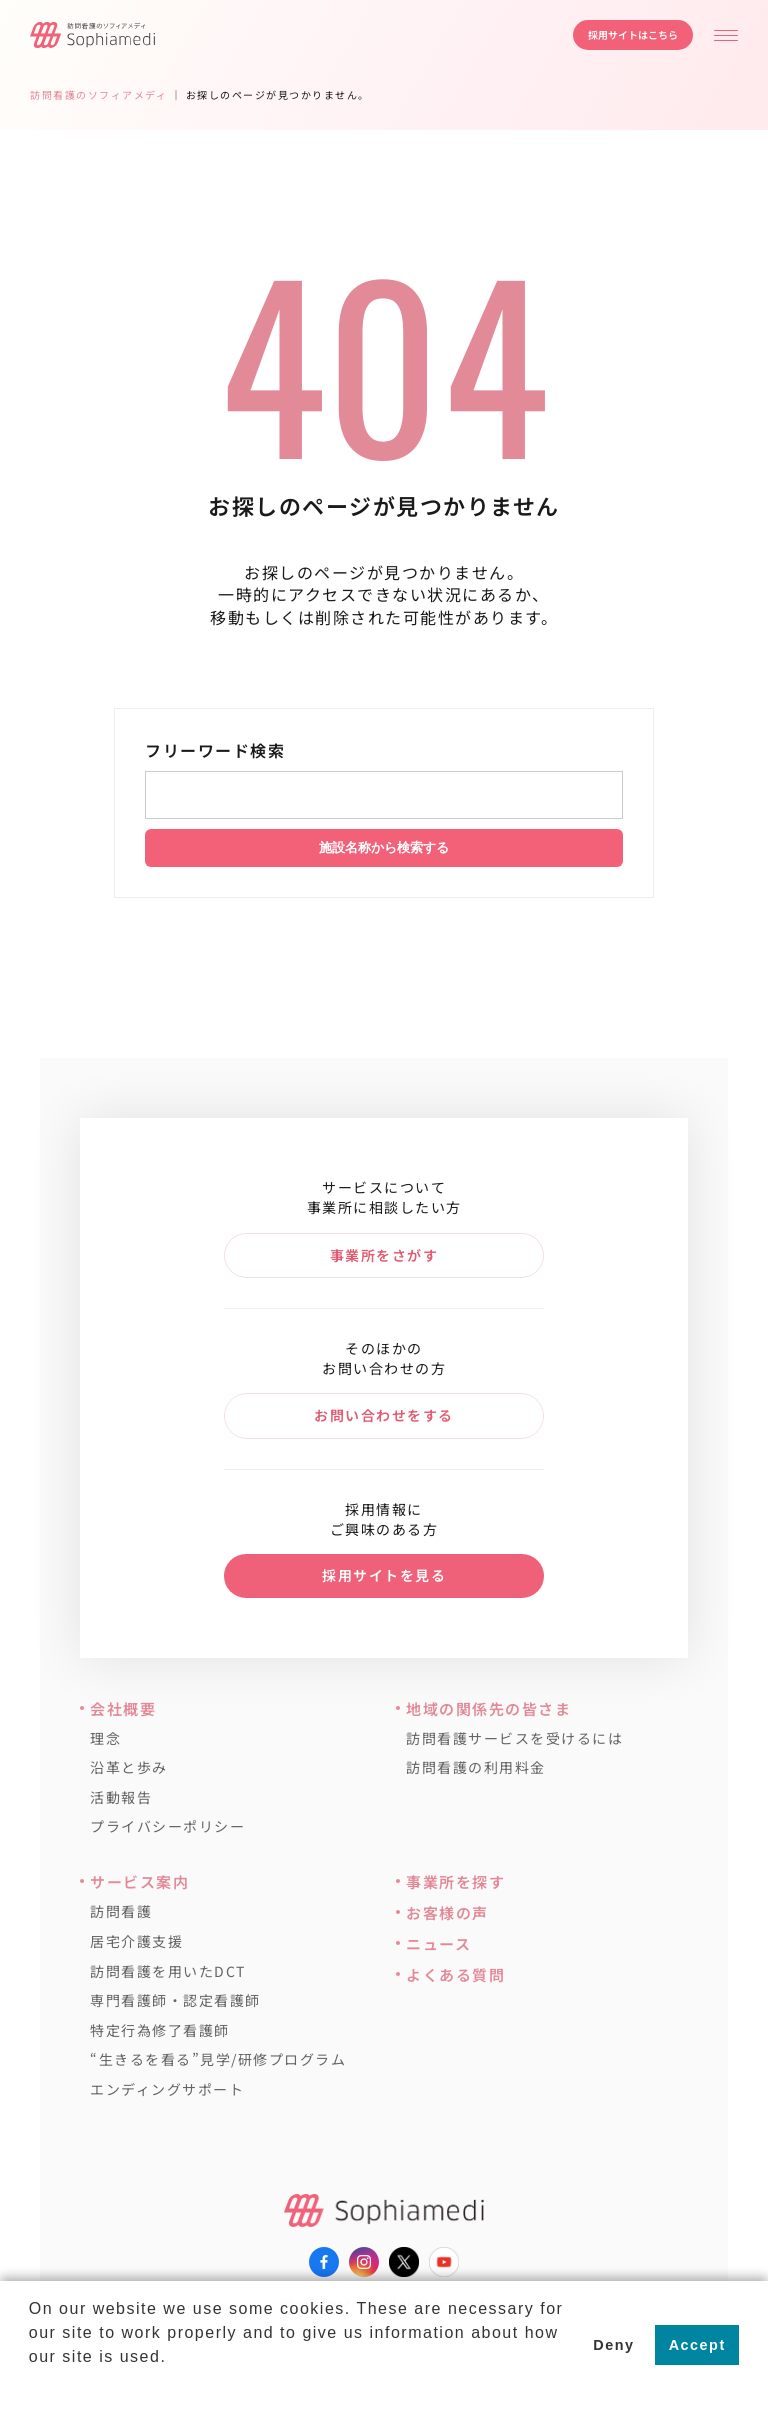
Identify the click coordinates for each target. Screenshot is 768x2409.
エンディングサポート (167, 2089)
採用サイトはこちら (633, 34)
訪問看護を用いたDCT (168, 1971)
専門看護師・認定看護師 (175, 2000)
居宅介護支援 (136, 1941)
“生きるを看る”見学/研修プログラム (218, 2059)
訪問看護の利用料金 (476, 1767)
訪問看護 (121, 1911)
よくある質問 (455, 1974)
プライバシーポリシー (167, 1826)
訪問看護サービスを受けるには (514, 1738)
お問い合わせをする (384, 1415)
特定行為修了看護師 (160, 2030)
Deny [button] (613, 2345)
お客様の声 (447, 1912)
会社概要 (123, 1708)
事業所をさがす (384, 1255)
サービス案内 (139, 1881)
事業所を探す (455, 1881)
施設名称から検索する (384, 847)
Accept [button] (697, 2345)
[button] (32, 2383)
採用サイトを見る (384, 1575)
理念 (105, 1738)
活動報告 (121, 1797)
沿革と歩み (129, 1767)
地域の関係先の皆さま (488, 1708)
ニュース (438, 1943)
